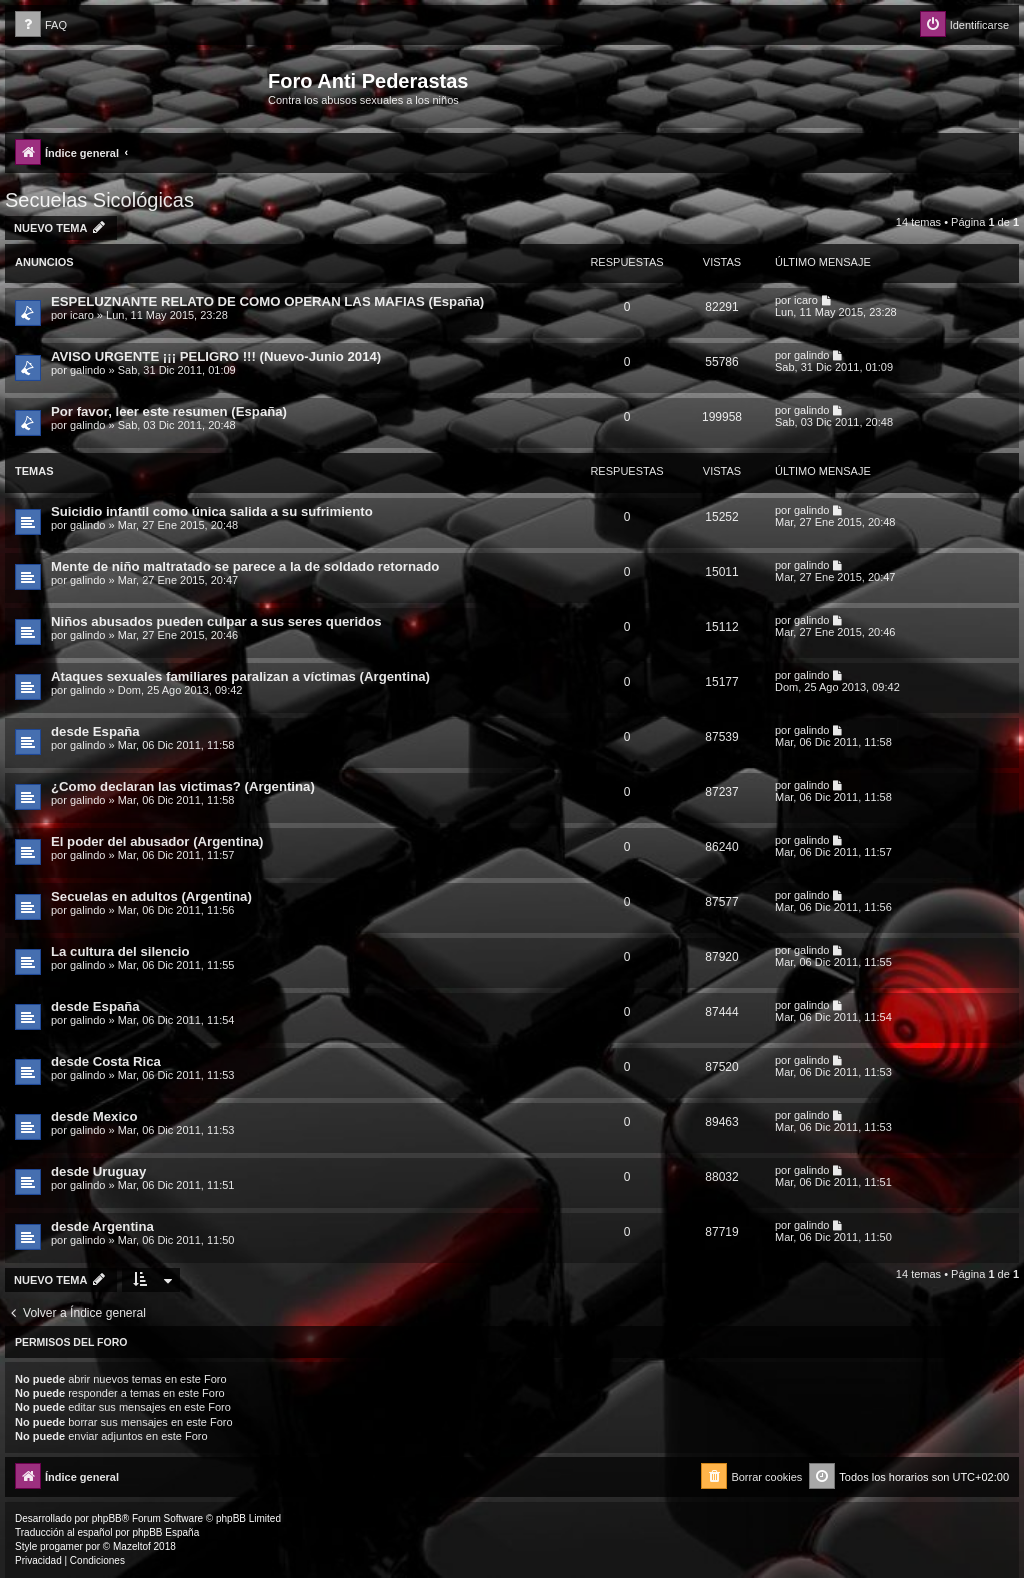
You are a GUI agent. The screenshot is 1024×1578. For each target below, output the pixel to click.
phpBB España (165, 1532)
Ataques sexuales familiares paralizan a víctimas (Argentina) (240, 676)
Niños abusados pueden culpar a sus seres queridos (216, 621)
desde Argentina (102, 1226)
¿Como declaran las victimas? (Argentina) (183, 786)
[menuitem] (41, 25)
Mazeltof (132, 1546)
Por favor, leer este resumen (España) (169, 411)
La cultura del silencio (120, 951)
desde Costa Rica (106, 1061)
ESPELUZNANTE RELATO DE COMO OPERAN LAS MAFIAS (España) (267, 301)
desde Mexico (94, 1116)
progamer (61, 1546)
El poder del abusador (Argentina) (157, 841)
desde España (95, 731)
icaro (82, 315)
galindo (87, 370)
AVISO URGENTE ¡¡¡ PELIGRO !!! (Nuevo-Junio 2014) (216, 356)
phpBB (107, 1518)
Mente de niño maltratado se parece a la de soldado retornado (245, 566)
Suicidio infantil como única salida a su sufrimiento (212, 511)
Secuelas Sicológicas (99, 200)
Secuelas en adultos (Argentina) (151, 896)
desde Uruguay (98, 1171)
